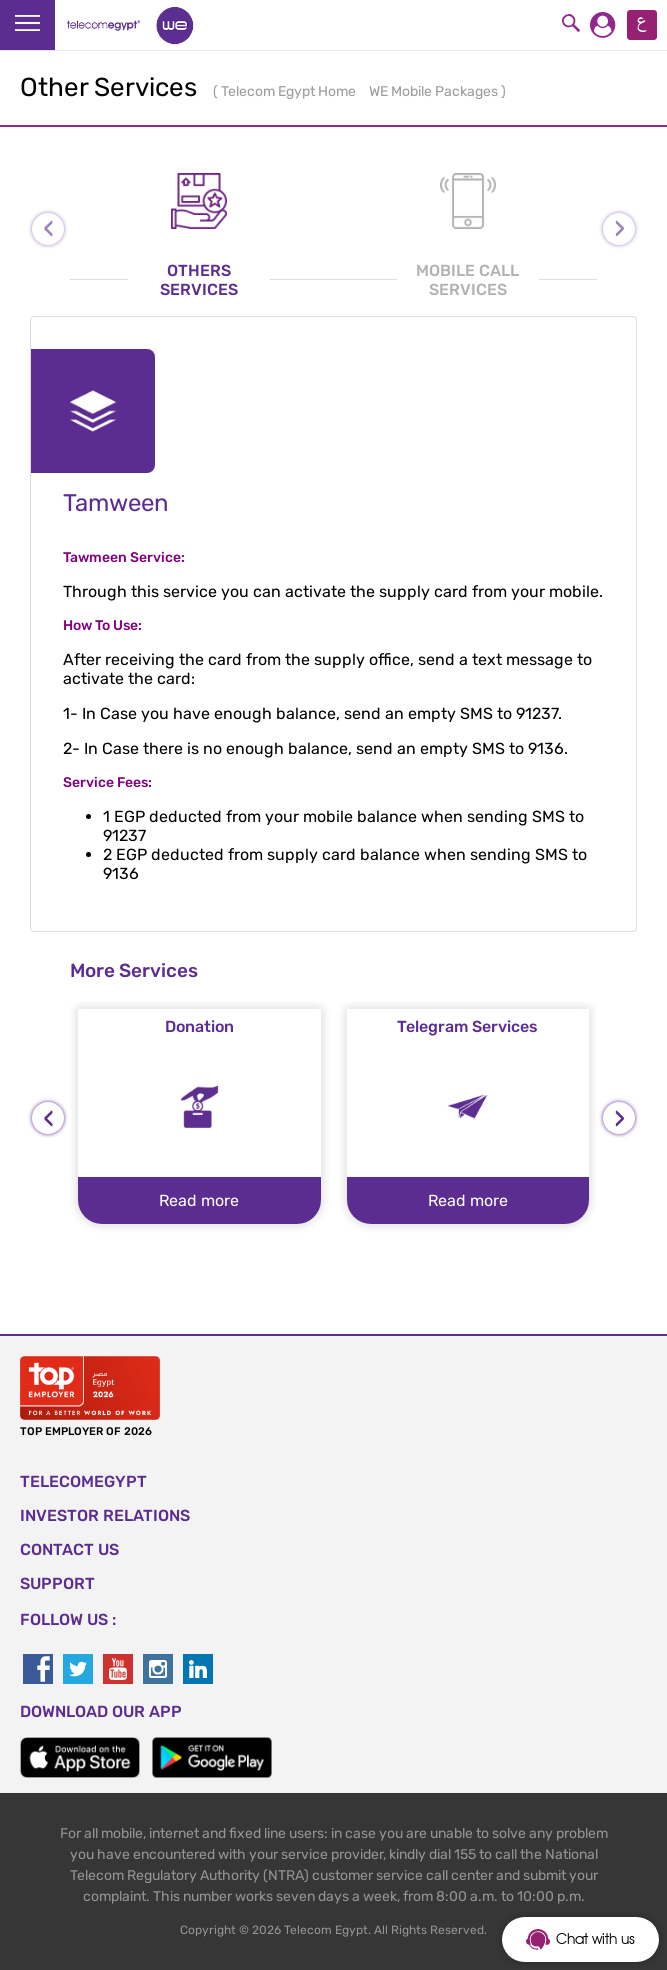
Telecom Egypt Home (290, 91)
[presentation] (48, 1118)
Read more (199, 1200)
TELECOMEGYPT (83, 1481)
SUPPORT (57, 1583)
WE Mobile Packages (435, 91)
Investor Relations (105, 1515)
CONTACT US (69, 1549)
